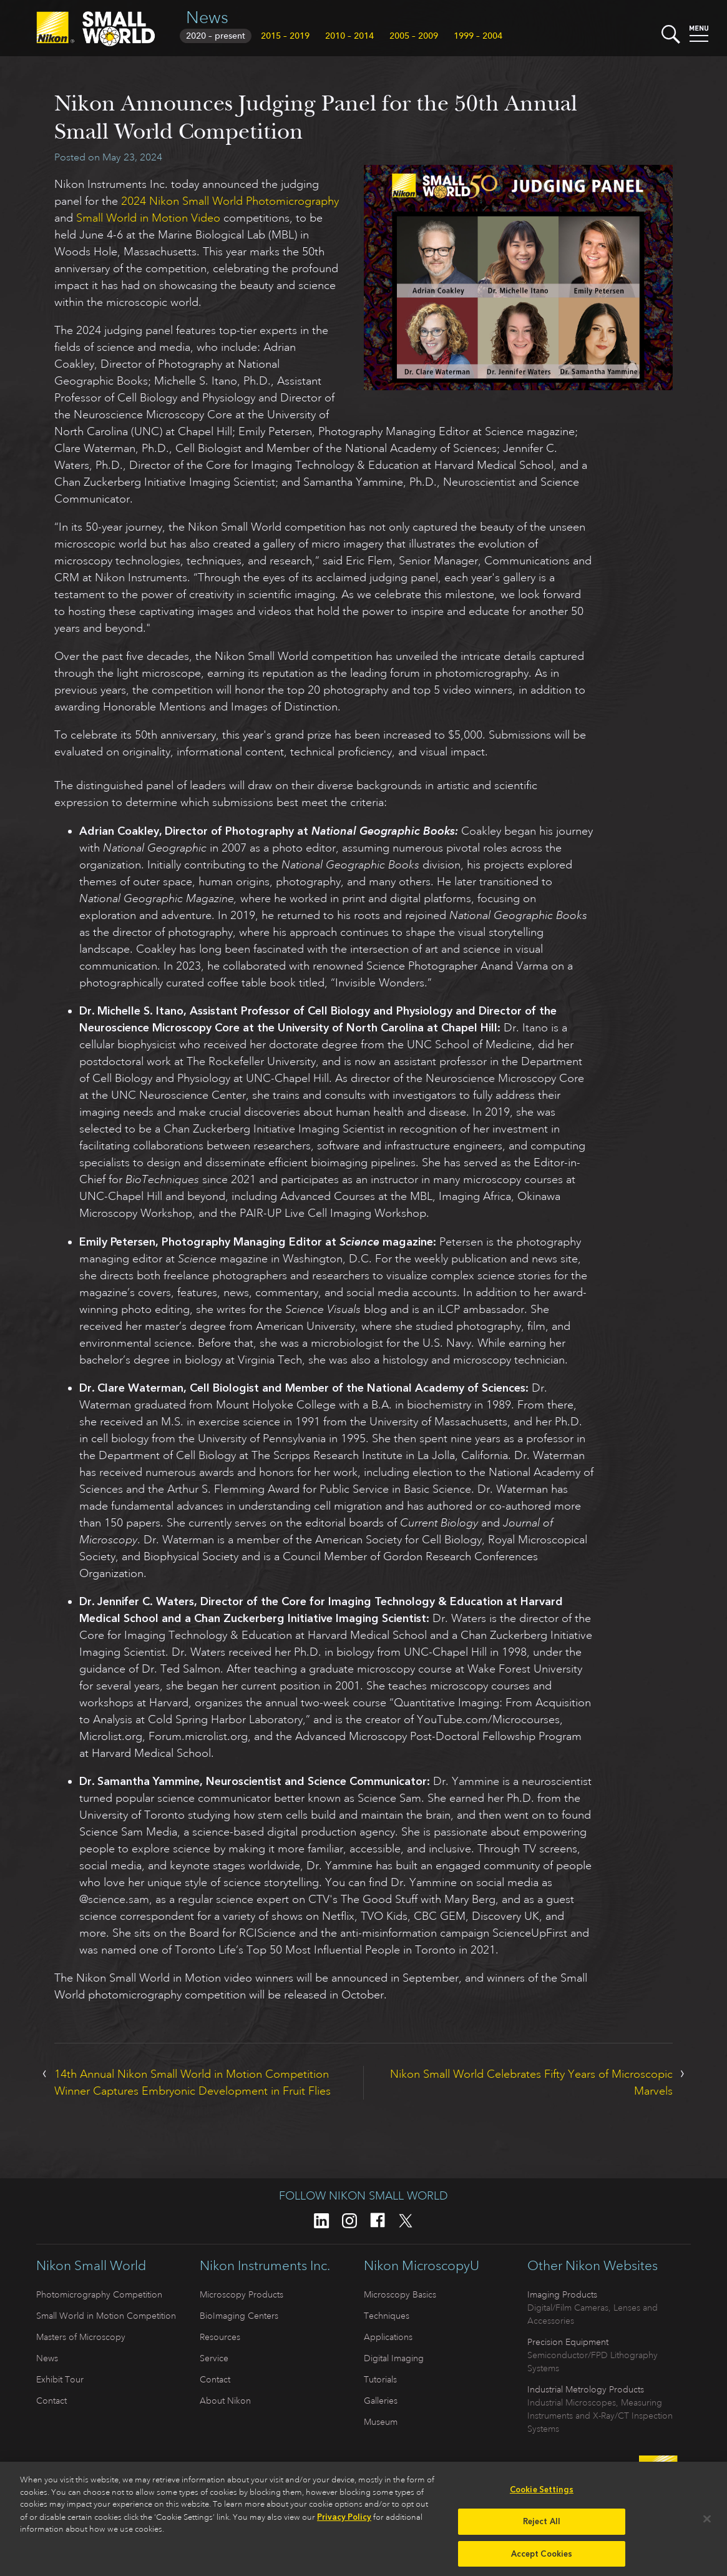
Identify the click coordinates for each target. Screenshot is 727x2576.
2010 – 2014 (349, 35)
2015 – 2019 (285, 35)
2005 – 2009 (413, 35)
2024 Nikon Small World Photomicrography (230, 201)
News (207, 17)
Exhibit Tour (60, 2379)
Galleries (381, 2400)
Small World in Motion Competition (106, 2315)
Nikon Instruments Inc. (265, 2266)
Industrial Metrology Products (585, 2389)
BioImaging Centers (239, 2315)
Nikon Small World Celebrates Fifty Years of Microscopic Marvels (531, 2082)
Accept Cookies (542, 2557)
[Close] (707, 2523)
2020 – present (215, 35)
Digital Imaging (394, 2358)
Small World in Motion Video (148, 218)
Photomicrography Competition (99, 2294)
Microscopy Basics (400, 2294)
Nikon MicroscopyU (421, 2266)
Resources (220, 2336)
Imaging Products (562, 2294)
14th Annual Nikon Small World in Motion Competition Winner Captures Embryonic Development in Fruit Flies (192, 2082)
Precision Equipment (567, 2341)
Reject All (541, 2525)
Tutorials (380, 2379)
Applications (388, 2336)
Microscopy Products (241, 2294)
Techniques (386, 2315)
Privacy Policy (344, 2520)
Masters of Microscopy (80, 2336)
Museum (381, 2421)
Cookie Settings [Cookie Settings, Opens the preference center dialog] (541, 2494)
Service (214, 2358)
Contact (51, 2400)
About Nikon (225, 2400)
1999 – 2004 (478, 35)
